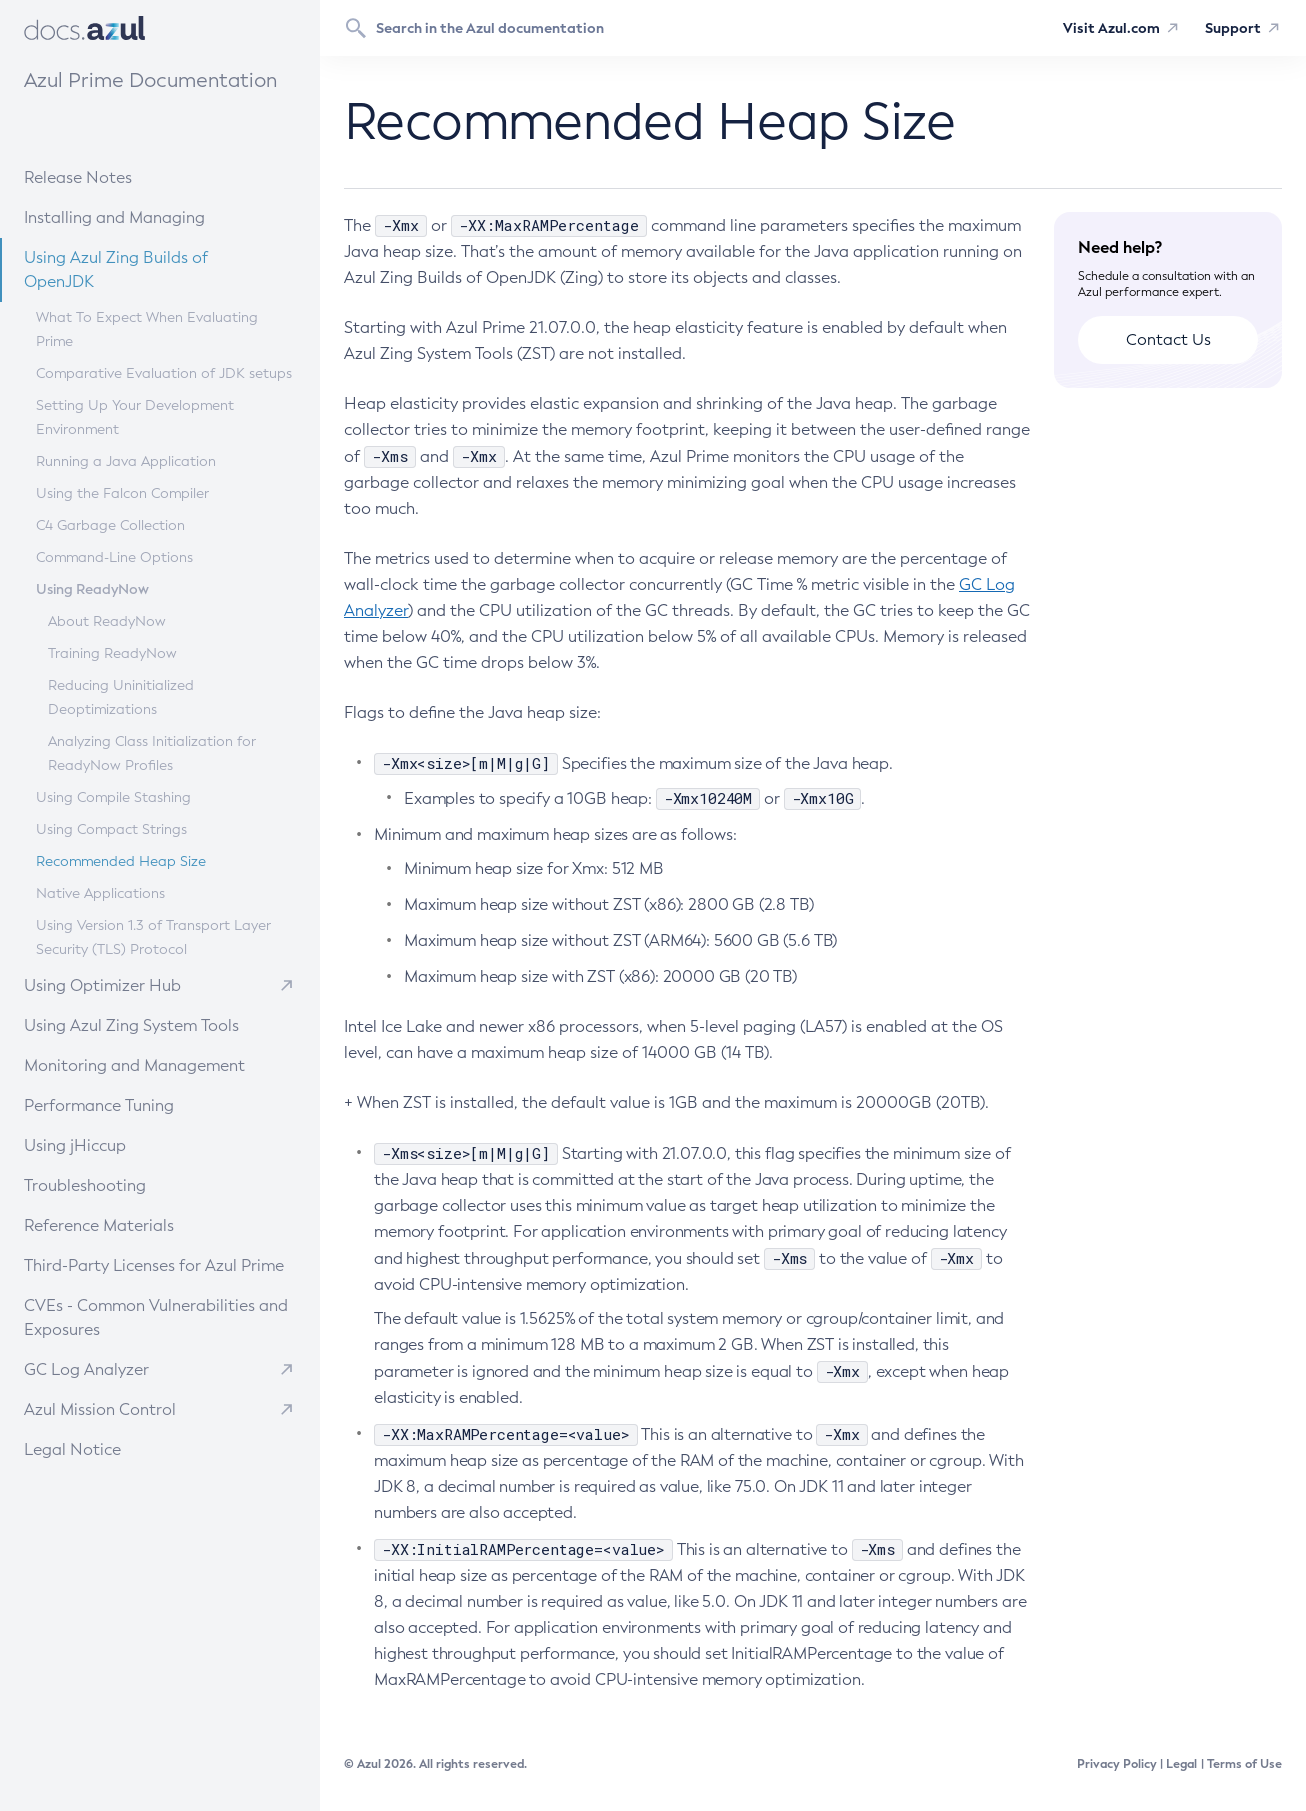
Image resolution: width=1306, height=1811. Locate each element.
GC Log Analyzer (86, 1369)
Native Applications (100, 893)
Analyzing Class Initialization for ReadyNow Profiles (152, 753)
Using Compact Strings (111, 829)
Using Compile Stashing (113, 797)
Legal (1181, 1764)
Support (1233, 28)
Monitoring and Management (153, 1064)
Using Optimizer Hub (102, 985)
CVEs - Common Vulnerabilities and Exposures (156, 1317)
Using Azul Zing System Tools (152, 1024)
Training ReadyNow (112, 653)
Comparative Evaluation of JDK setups (164, 373)
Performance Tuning (135, 1104)
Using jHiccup (75, 1145)
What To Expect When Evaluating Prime (147, 329)
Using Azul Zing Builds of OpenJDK (156, 268)
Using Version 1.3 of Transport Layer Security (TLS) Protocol (153, 937)
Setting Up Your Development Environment (135, 417)
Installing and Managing (143, 216)
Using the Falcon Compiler (122, 493)
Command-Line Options (114, 557)
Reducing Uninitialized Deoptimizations (121, 697)
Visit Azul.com (1111, 28)
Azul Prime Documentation (150, 80)
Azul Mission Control (100, 1409)
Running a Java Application (126, 461)
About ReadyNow (107, 621)
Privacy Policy (1117, 1764)
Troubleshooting (128, 1184)
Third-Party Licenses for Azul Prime (154, 1265)
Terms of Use (1244, 1764)
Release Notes (125, 176)
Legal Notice (72, 1449)
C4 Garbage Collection (110, 525)
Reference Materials (135, 1224)
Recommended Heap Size (121, 861)
